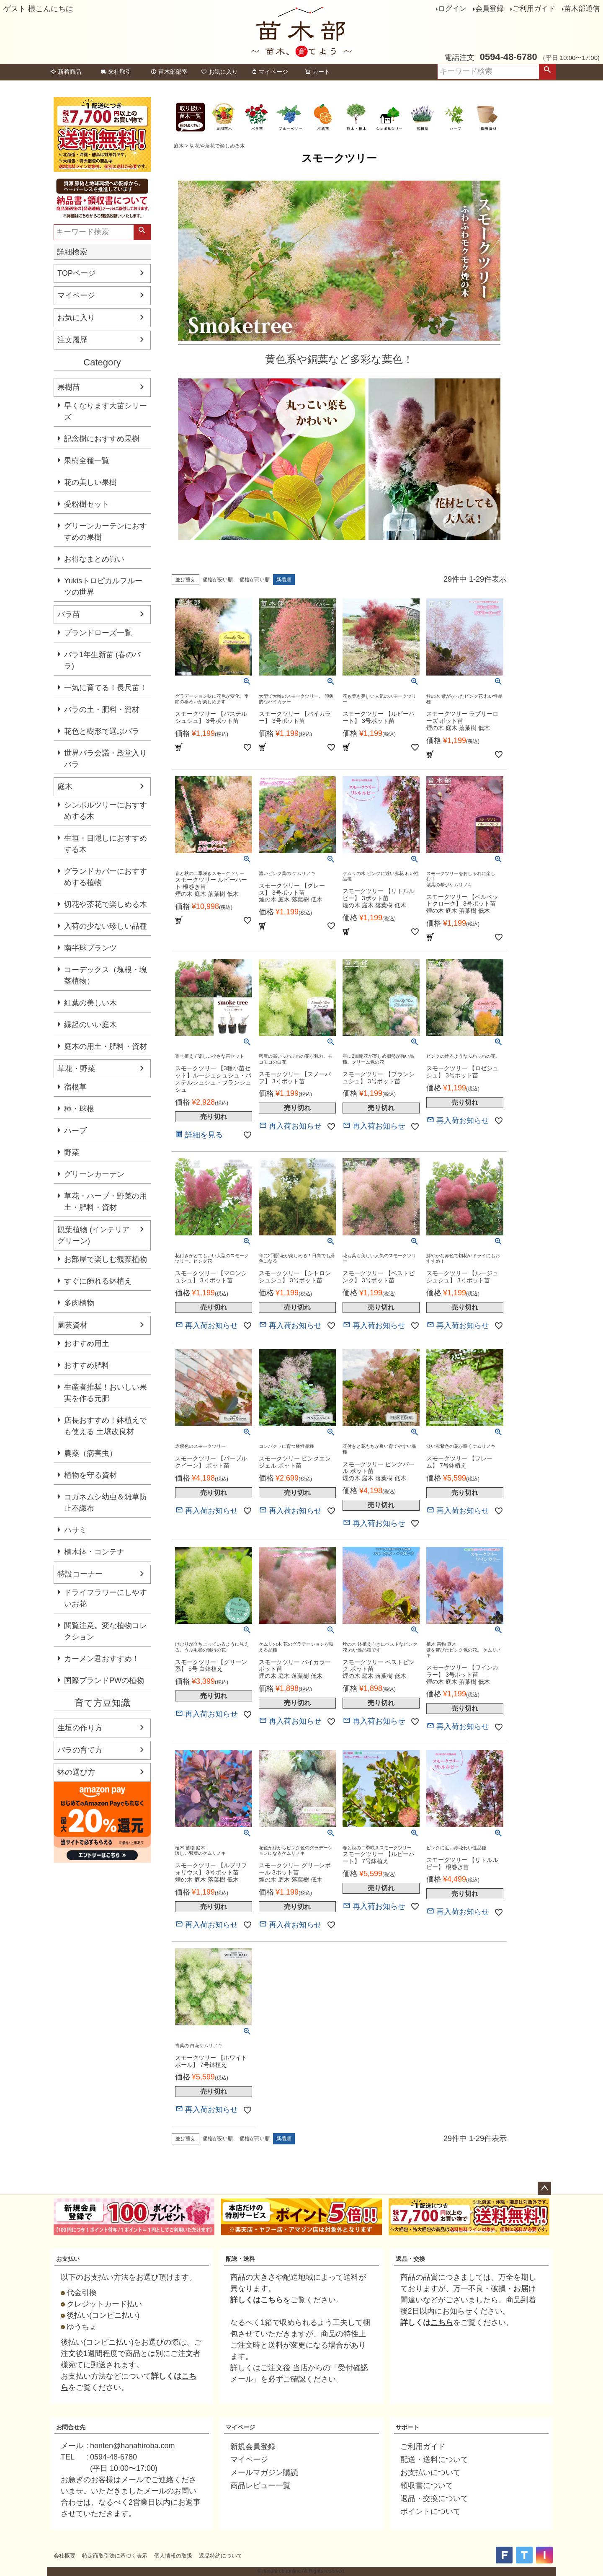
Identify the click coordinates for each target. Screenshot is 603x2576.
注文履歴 (72, 340)
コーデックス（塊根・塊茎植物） (105, 975)
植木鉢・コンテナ (94, 1552)
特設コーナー (80, 1574)
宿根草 (75, 1087)
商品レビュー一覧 (260, 2485)
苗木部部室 (169, 71)
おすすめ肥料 (86, 1365)
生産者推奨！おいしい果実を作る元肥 (105, 1393)
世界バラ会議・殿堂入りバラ (105, 759)
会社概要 (64, 2556)
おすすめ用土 (86, 1343)
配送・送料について (434, 2459)
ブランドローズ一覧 (98, 633)
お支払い (68, 2258)
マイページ (269, 71)
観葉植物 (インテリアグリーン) (93, 1235)
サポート (407, 2427)
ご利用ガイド (534, 9)
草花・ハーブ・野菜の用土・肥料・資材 (105, 1202)
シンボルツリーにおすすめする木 (105, 811)
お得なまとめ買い (94, 559)
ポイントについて (430, 2511)
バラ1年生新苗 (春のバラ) (102, 660)
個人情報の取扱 (173, 2556)
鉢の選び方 (76, 1772)
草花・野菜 (76, 1068)
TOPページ (76, 273)
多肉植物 (79, 1303)
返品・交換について (434, 2498)
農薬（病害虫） (90, 1453)
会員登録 (489, 9)
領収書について (426, 2485)
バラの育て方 (80, 1750)
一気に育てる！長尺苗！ (105, 687)
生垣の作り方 (80, 1728)
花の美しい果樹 (90, 482)
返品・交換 (410, 2258)
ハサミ (75, 1530)
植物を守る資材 (90, 1475)
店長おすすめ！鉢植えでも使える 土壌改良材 (105, 1426)
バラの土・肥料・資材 (101, 709)
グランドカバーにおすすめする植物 (105, 877)
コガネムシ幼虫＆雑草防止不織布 (105, 1502)
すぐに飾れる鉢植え (98, 1281)
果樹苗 (68, 387)
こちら (271, 2300)
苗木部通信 (582, 9)
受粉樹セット (86, 504)
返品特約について (220, 2556)
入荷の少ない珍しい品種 (105, 926)
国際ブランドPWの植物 (104, 1680)
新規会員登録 (253, 2446)
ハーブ (75, 1130)
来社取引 (115, 71)
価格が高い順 (255, 580)
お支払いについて (430, 2472)
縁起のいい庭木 (90, 1024)
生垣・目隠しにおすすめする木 (105, 844)
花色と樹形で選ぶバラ (101, 731)
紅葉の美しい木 (90, 1003)
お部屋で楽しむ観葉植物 (105, 1259)
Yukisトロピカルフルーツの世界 (103, 586)
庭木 (64, 786)
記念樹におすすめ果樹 (101, 439)
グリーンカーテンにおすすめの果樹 (105, 531)
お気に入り (219, 71)
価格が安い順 (218, 580)
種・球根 (79, 1109)
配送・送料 (240, 2258)
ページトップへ (544, 2188)
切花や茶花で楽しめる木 (105, 904)
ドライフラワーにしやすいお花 (105, 1598)
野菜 (71, 1152)
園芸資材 (72, 1325)
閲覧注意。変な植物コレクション (105, 1631)
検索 (547, 71)
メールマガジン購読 (264, 2472)
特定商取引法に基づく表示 (114, 2556)
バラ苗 (68, 614)
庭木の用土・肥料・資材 (105, 1046)
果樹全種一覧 (86, 460)
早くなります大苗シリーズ (105, 411)
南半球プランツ (90, 948)
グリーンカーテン (94, 1174)
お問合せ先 (70, 2427)
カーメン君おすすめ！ (101, 1658)
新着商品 (65, 71)
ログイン (452, 9)
